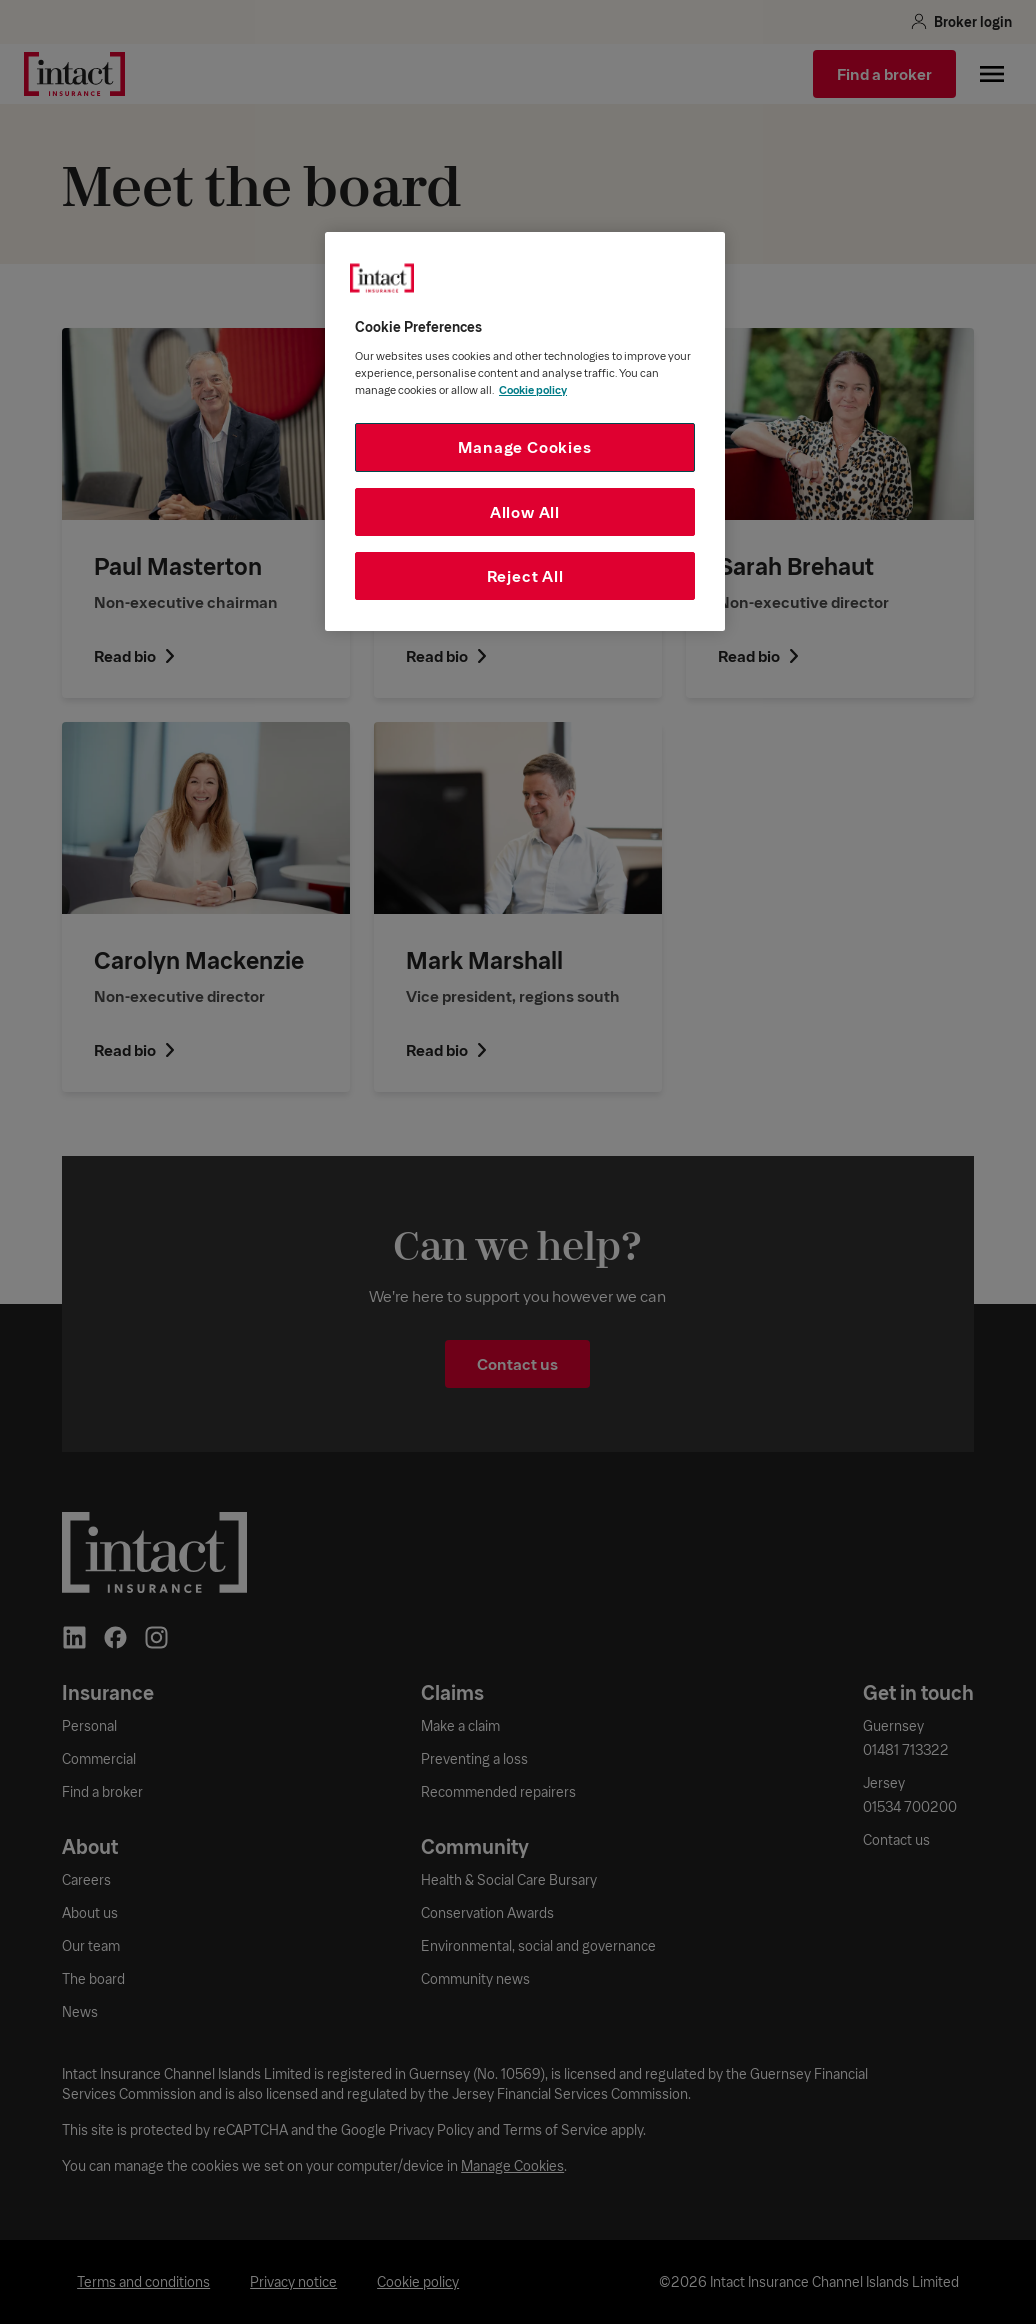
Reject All (525, 575)
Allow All (525, 511)
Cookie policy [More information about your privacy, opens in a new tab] (533, 389)
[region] (525, 431)
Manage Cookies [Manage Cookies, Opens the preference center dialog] (524, 446)
